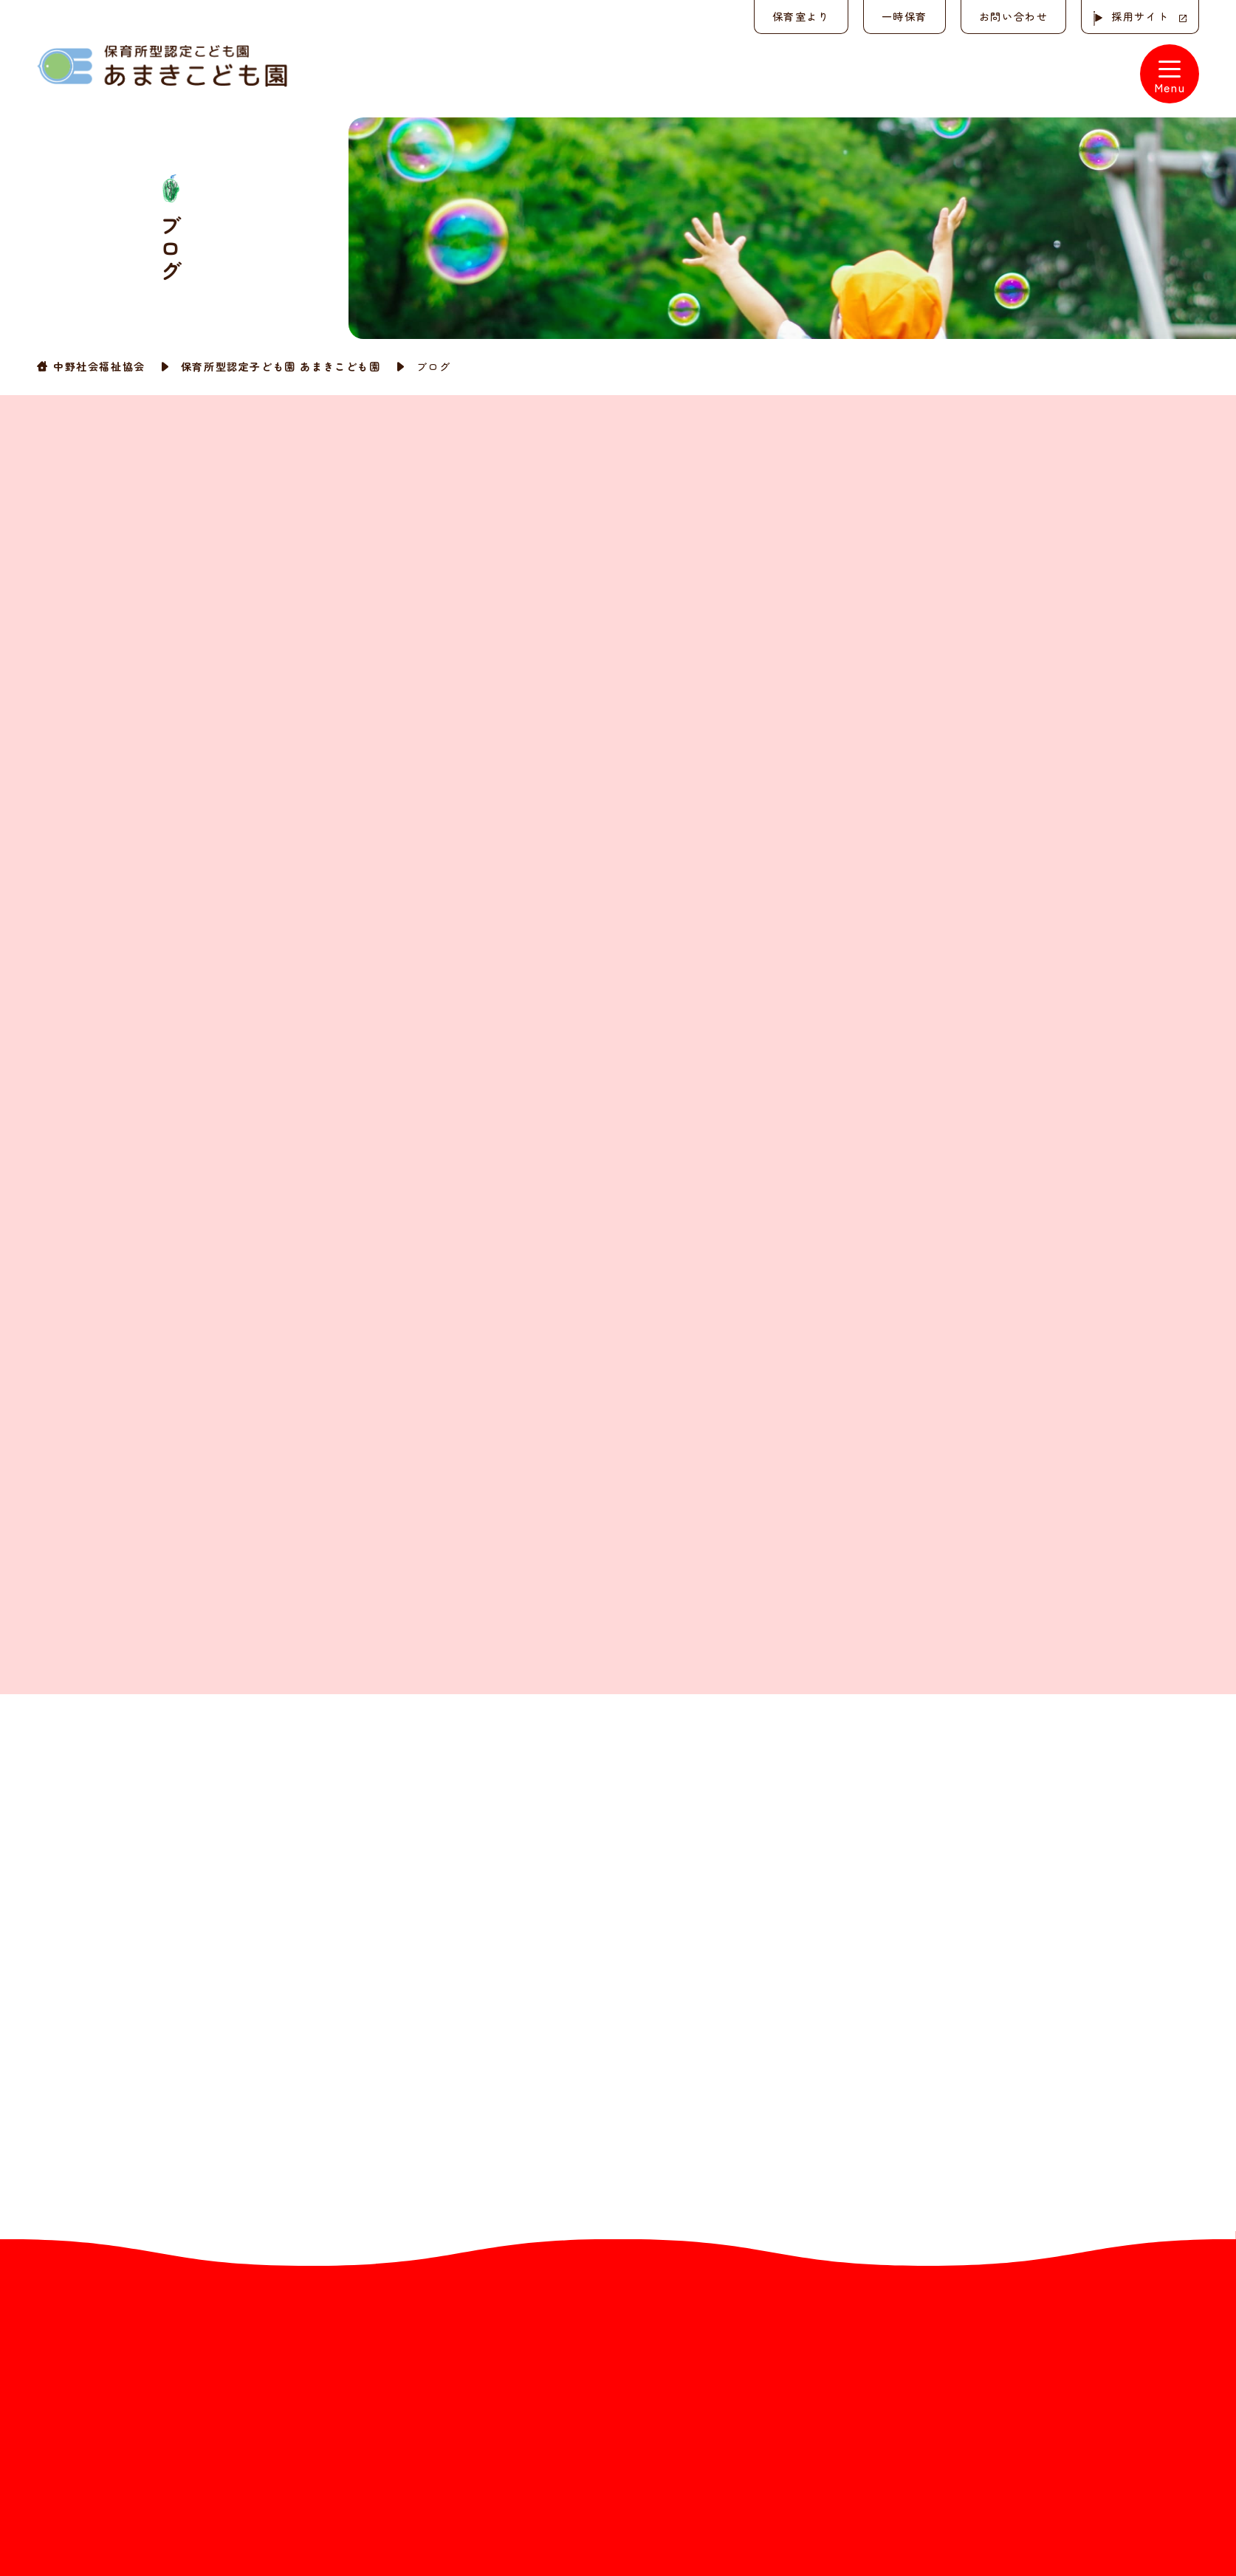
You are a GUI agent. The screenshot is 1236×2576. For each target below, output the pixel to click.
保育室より (800, 16)
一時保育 (904, 16)
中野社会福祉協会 (99, 366)
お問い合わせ (1013, 16)
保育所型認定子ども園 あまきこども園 (281, 366)
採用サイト (1140, 16)
